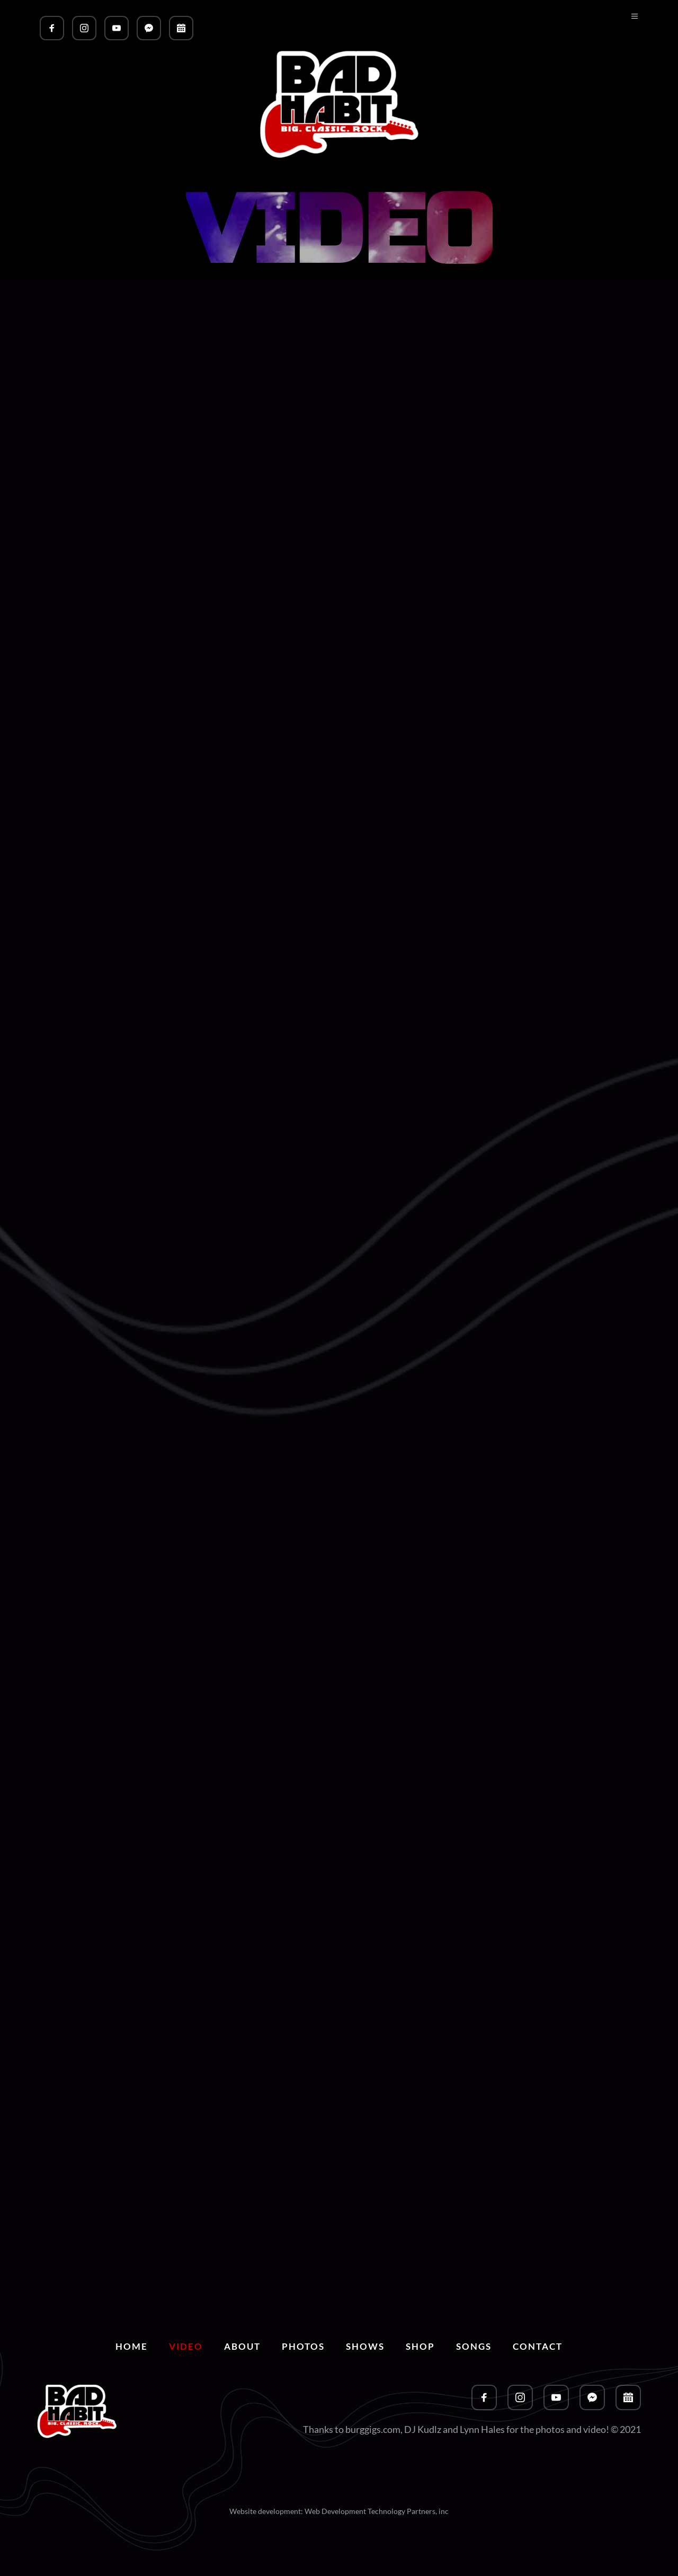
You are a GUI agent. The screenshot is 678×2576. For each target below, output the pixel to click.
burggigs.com (372, 2429)
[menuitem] (131, 2347)
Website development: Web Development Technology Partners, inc (339, 2511)
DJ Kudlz (422, 2429)
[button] (630, 24)
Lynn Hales (482, 2429)
